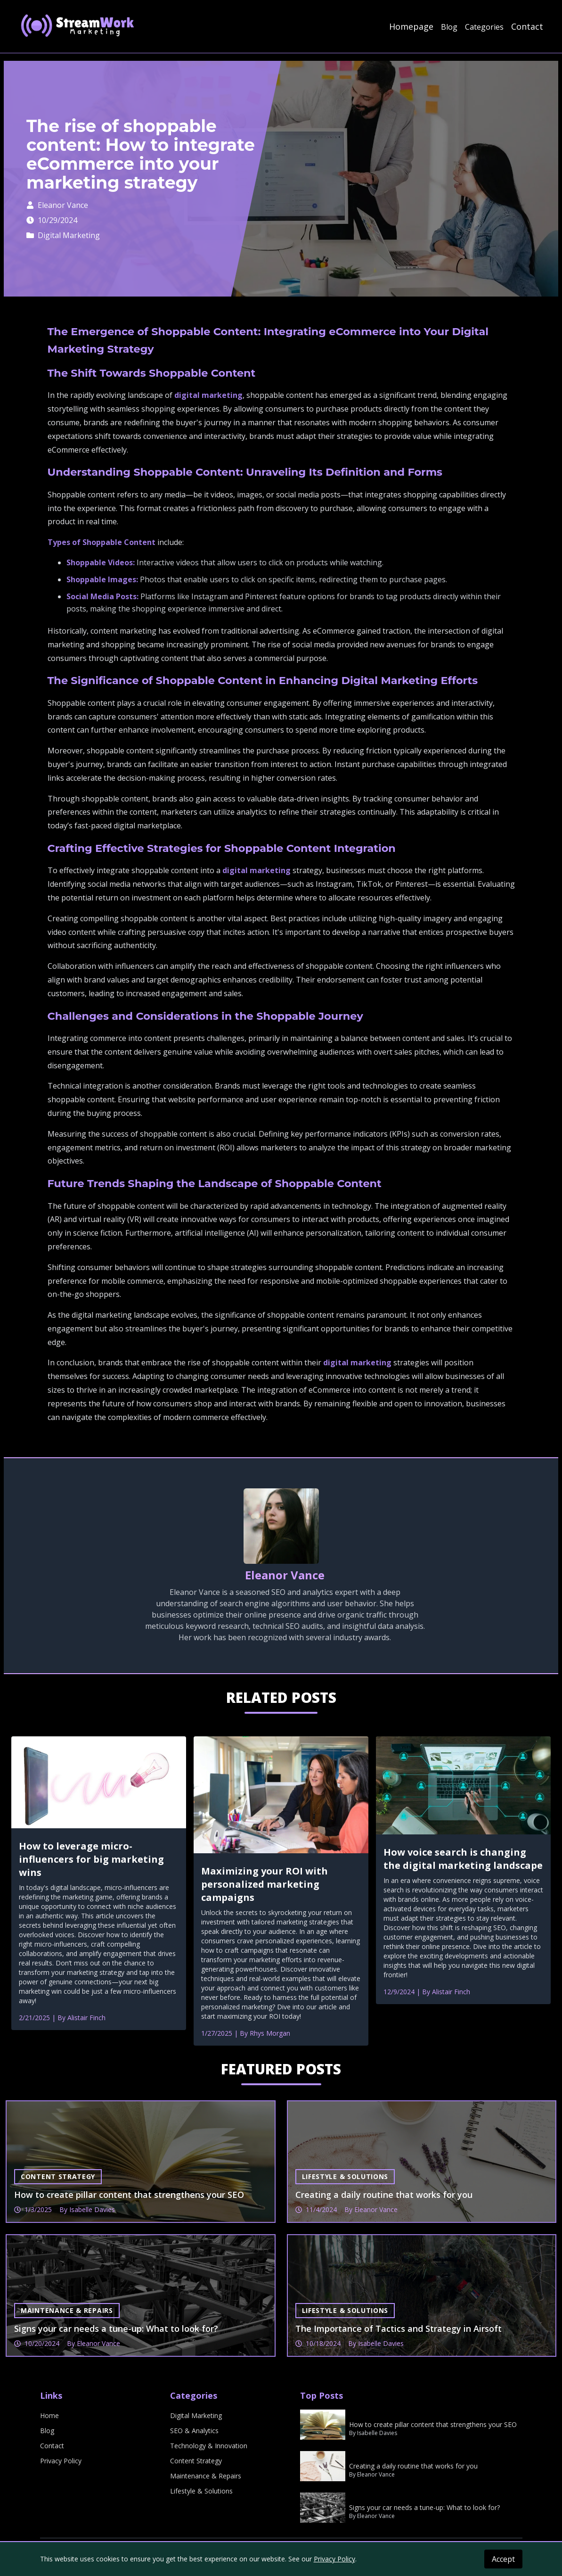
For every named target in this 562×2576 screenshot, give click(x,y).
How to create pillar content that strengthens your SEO (433, 2424)
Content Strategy (196, 2460)
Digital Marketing (63, 235)
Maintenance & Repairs (205, 2475)
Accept (503, 2559)
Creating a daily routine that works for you (413, 2465)
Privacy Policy (60, 2460)
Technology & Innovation (208, 2445)
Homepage (411, 26)
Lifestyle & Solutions (201, 2490)
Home (49, 2415)
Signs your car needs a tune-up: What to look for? (424, 2507)
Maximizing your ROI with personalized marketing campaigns (264, 1884)
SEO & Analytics (194, 2430)
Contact (527, 26)
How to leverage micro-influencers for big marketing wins (91, 1859)
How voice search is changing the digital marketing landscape (463, 1859)
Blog (449, 27)
